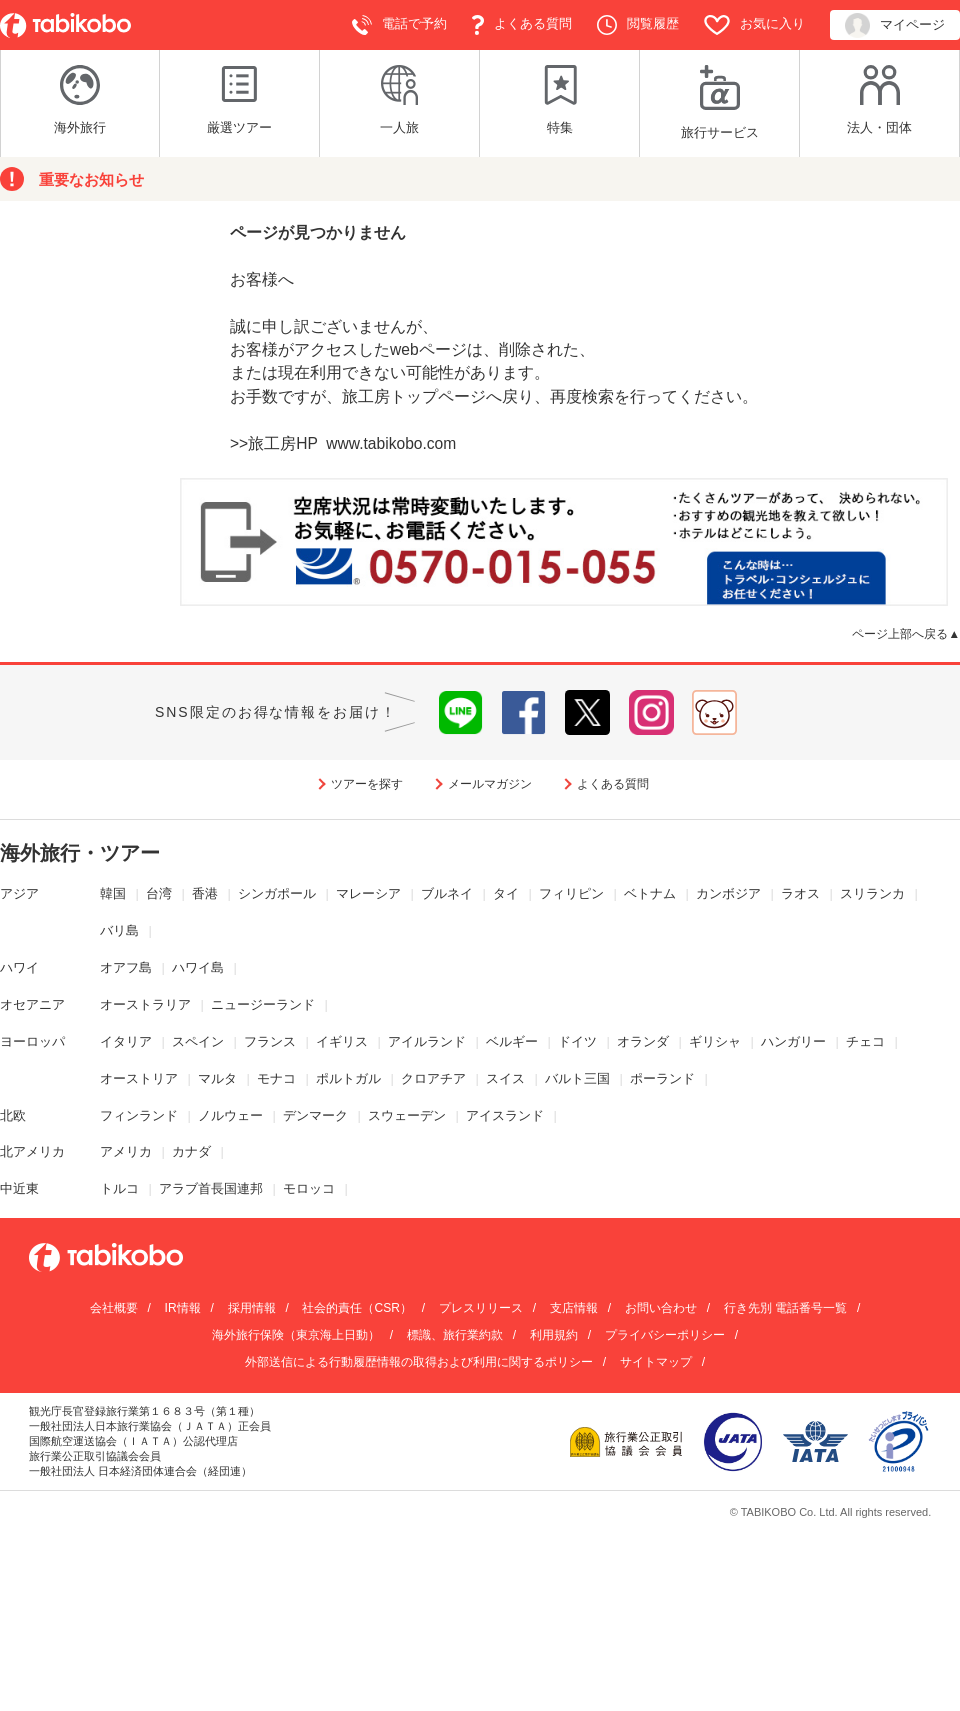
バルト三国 (577, 1078)
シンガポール (277, 893)
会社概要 (114, 1308)
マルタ (217, 1078)
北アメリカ (32, 1151)
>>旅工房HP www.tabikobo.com (343, 443)
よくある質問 (522, 25)
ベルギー (512, 1041)
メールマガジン (490, 784)
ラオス (800, 893)
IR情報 (183, 1308)
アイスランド (505, 1115)
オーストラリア (145, 1004)
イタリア (126, 1041)
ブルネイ (447, 893)
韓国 (113, 893)
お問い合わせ (661, 1308)
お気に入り (754, 25)
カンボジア (728, 893)
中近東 (19, 1188)
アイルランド (427, 1041)
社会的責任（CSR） (356, 1308)
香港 (205, 893)
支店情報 (574, 1308)
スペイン (198, 1041)
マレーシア (368, 893)
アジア (19, 893)
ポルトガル (348, 1078)
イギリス (342, 1041)
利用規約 (554, 1335)
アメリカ (126, 1151)
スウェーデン (407, 1115)
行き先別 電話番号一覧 (785, 1308)
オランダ (643, 1041)
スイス (505, 1078)
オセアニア (32, 1004)
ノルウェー (230, 1115)
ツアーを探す (367, 784)
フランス (270, 1041)
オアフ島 (126, 967)
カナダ (191, 1151)
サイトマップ (656, 1362)
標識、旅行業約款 (455, 1335)
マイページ (895, 25)
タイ (506, 893)
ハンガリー (793, 1041)
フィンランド (139, 1115)
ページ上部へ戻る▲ (906, 633)
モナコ (276, 1078)
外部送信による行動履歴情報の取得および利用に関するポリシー (419, 1362)
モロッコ (309, 1188)
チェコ (865, 1041)
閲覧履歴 (638, 25)
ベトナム (650, 893)
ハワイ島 (198, 967)
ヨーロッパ (32, 1041)
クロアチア (433, 1078)
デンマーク (315, 1115)
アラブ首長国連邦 (211, 1188)
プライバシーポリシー (665, 1335)
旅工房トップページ (414, 396)
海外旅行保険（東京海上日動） (296, 1335)
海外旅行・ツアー (80, 853)
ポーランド (662, 1078)
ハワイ (19, 967)
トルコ (119, 1188)
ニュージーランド (263, 1004)
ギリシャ (715, 1041)
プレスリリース (481, 1308)
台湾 (159, 893)
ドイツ (577, 1041)
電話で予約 (399, 25)
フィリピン (571, 893)
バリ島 (119, 930)
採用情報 (252, 1308)
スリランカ (872, 893)
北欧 (13, 1115)
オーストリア (139, 1078)
